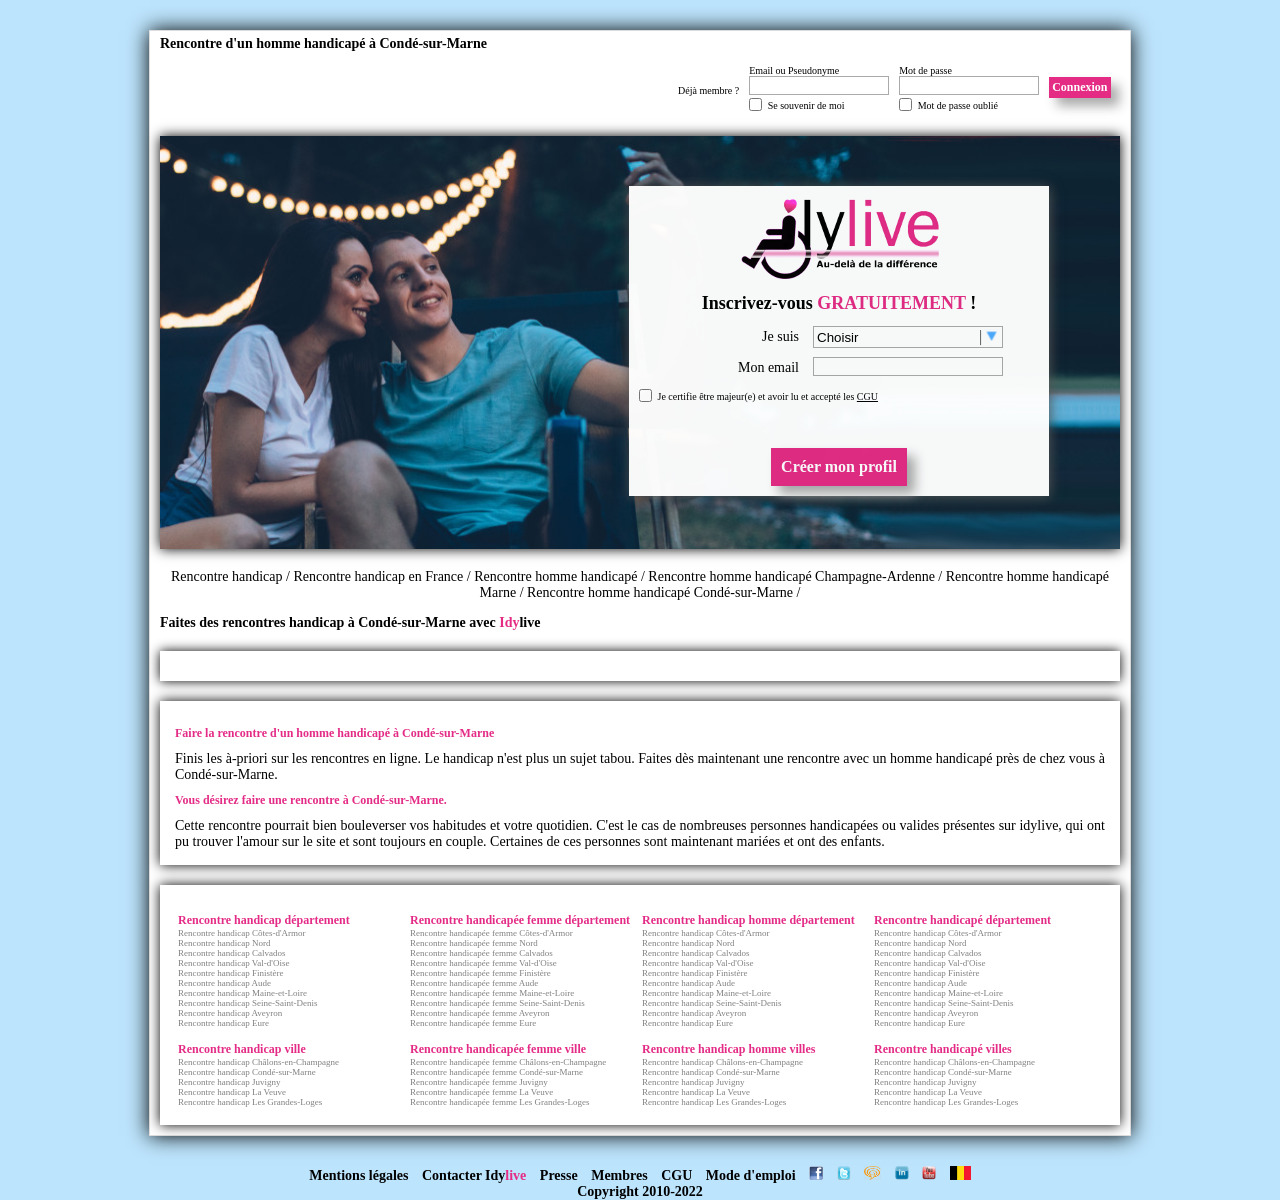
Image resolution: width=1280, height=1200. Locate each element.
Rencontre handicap (227, 576)
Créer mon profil (839, 466)
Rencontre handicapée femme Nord (474, 943)
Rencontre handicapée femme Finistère (480, 973)
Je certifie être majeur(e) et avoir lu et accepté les (768, 396)
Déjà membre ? (708, 90)
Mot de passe (925, 70)
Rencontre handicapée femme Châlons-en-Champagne (508, 1062)
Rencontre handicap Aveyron (230, 1013)
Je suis (780, 336)
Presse (559, 1175)
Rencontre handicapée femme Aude (474, 983)
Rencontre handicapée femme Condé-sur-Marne (496, 1072)
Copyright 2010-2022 (640, 1191)
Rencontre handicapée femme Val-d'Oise (483, 963)
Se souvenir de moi (806, 105)
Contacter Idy (474, 1175)
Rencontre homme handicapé (555, 576)
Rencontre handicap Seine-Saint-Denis (247, 1003)
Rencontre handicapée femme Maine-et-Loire (492, 993)
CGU (867, 396)
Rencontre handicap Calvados (231, 953)
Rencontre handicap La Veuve (232, 1092)
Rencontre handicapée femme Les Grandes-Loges (499, 1102)
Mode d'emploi (751, 1175)
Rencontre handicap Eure (223, 1023)
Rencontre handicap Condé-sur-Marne (247, 1072)
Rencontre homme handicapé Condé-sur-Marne (660, 592)
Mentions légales (358, 1175)
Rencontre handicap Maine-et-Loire (242, 993)
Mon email (768, 367)
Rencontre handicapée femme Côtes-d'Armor (491, 933)
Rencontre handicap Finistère (230, 973)
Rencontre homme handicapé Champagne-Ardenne (791, 576)
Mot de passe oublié (958, 105)
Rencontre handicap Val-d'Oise (233, 963)
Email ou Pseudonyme (794, 70)
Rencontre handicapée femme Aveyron (480, 1013)
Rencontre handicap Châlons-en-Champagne (258, 1062)
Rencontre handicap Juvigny (229, 1082)
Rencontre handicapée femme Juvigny (479, 1082)
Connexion (1079, 87)
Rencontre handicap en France (379, 576)
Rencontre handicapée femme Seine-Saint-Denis (497, 1003)
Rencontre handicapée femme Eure (473, 1023)
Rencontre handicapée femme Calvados (481, 953)
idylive (1038, 825)
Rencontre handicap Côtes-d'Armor (242, 933)
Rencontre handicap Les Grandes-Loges (250, 1102)
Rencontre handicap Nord (224, 943)
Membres (619, 1175)
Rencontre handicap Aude (224, 983)
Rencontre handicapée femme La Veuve (481, 1092)
